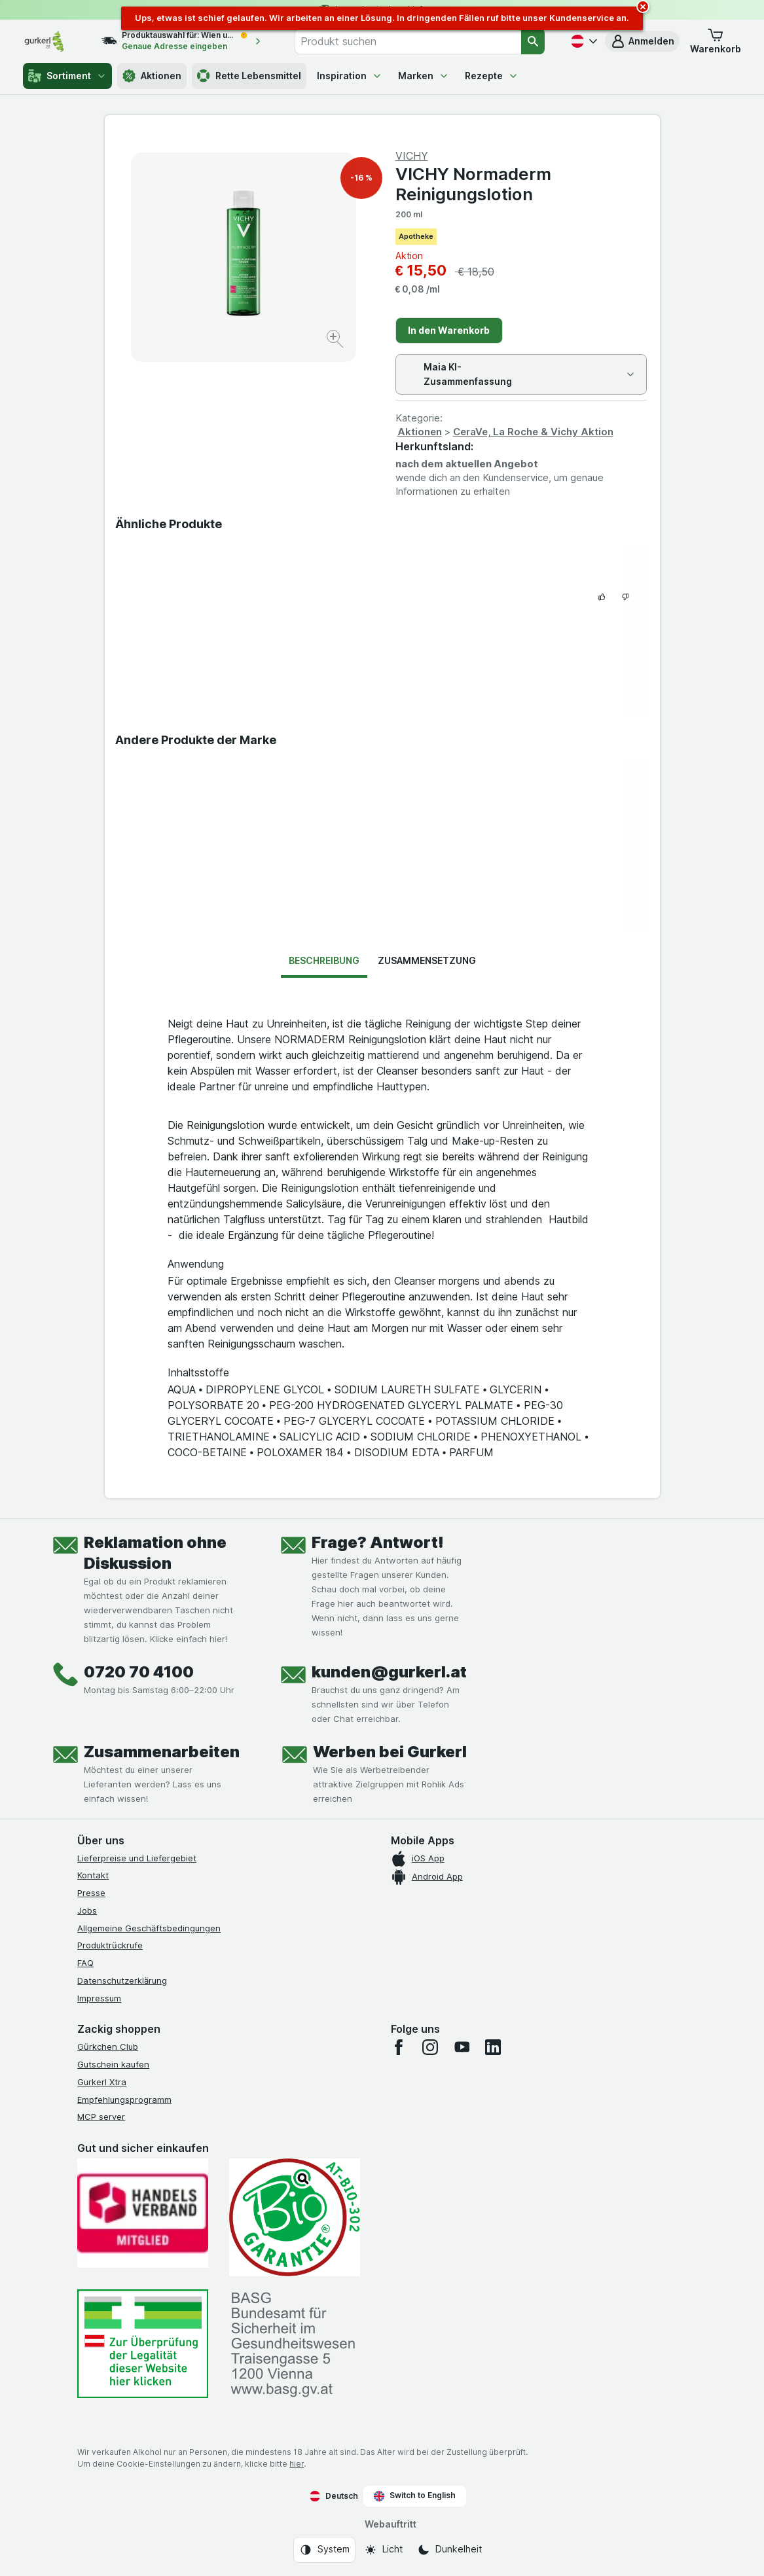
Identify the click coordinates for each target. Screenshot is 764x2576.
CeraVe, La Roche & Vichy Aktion (533, 431)
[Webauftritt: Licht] (383, 2550)
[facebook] (399, 2047)
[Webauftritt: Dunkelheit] (449, 2550)
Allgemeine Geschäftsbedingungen (149, 1928)
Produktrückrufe (110, 1945)
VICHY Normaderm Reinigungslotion (473, 184)
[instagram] (430, 2047)
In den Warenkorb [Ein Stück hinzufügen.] (449, 330)
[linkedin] (493, 2047)
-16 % (361, 178)
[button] (642, 41)
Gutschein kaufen (113, 2064)
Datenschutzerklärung (122, 1980)
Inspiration (349, 75)
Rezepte (491, 75)
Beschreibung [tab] (324, 960)
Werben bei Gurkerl (390, 1751)
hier (296, 2464)
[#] (142, 2344)
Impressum (99, 1998)
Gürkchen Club (107, 2046)
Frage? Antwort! (378, 1542)
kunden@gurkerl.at (389, 1671)
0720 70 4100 (139, 1671)
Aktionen (151, 75)
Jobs (87, 1910)
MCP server (101, 2116)
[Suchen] (533, 41)
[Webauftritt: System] (324, 2550)
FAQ (85, 1963)
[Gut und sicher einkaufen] (294, 2217)
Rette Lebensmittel (249, 75)
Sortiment (67, 75)
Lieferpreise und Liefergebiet (136, 1858)
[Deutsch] (583, 41)
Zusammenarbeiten (162, 1751)
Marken (423, 75)
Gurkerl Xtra (101, 2082)
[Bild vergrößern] (336, 340)
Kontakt (93, 1875)
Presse (91, 1892)
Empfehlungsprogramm (124, 2099)
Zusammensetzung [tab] (427, 960)
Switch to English (415, 2495)
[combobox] (408, 41)
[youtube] (461, 2047)
